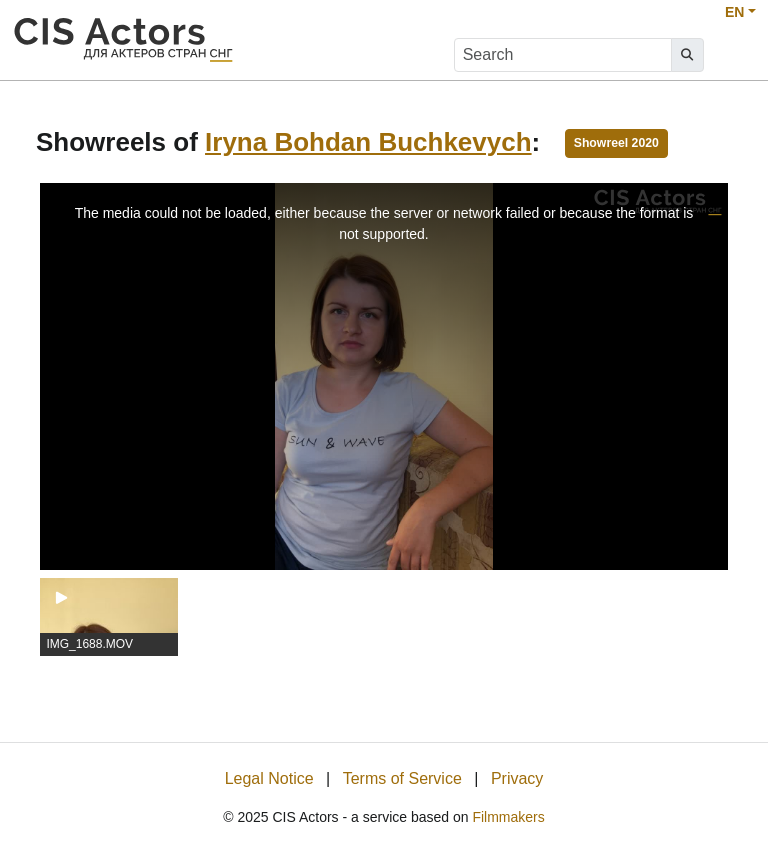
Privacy (517, 778)
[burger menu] (734, 55)
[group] (109, 617)
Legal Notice (269, 778)
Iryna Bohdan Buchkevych (368, 142)
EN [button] (734, 12)
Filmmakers (508, 817)
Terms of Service (402, 778)
